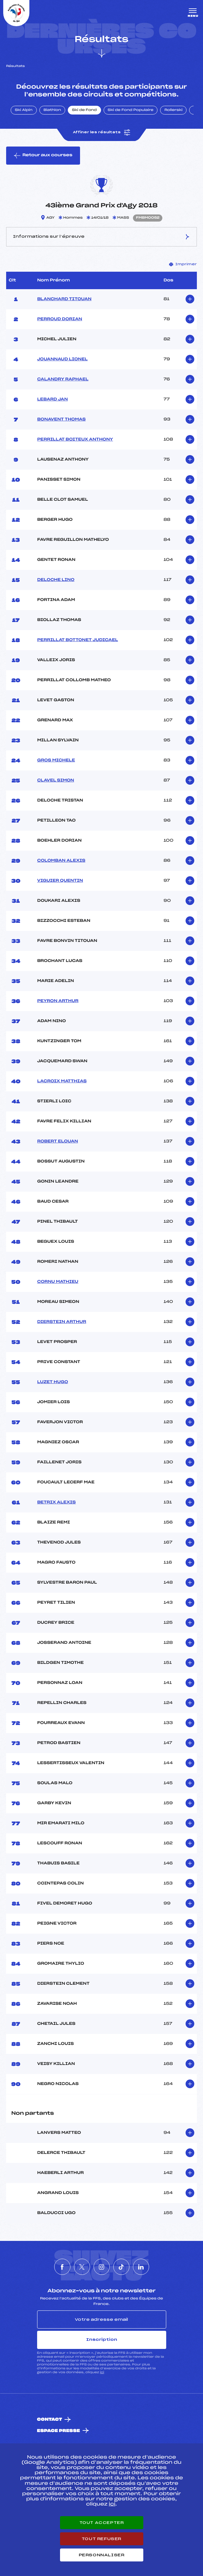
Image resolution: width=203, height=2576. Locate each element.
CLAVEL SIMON (55, 780)
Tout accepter (101, 2523)
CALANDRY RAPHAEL (62, 379)
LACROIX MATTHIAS (61, 1081)
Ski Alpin (24, 110)
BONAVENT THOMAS (61, 419)
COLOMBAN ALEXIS (61, 861)
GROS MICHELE (56, 760)
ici (102, 2372)
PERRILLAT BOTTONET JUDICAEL (77, 640)
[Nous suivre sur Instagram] (102, 2267)
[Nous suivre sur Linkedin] (141, 2267)
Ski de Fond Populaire (131, 110)
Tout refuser (101, 2539)
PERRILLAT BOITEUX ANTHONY (75, 440)
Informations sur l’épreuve (101, 236)
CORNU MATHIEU (57, 1282)
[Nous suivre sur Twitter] (82, 2267)
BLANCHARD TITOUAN (64, 299)
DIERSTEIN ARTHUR (61, 1322)
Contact (49, 2420)
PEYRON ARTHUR (57, 1001)
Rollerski (173, 110)
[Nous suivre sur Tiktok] (121, 2267)
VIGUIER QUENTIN (60, 881)
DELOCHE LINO (55, 580)
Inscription (101, 2339)
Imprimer (183, 264)
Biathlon (52, 110)
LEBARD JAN (52, 399)
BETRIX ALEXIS (56, 1502)
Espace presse (58, 2431)
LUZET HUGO (52, 1382)
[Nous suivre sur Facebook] (62, 2267)
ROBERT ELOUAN (57, 1141)
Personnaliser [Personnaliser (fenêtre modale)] (102, 2555)
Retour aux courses (43, 155)
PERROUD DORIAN (59, 319)
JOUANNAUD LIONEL (62, 359)
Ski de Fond (84, 110)
